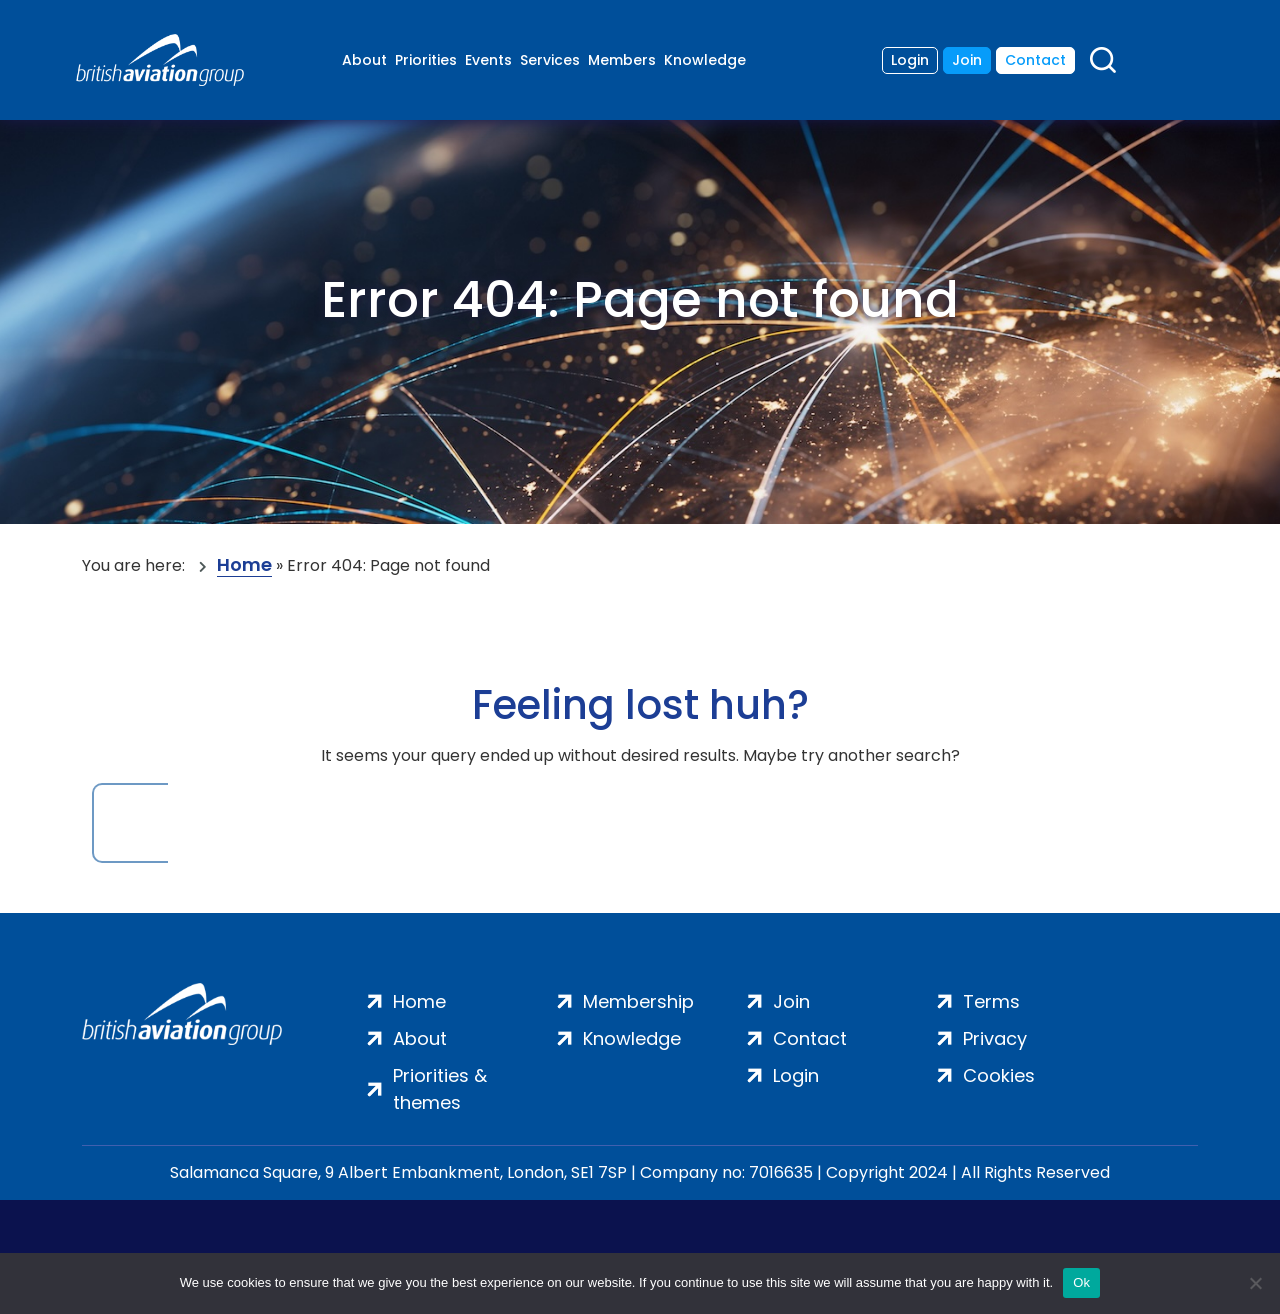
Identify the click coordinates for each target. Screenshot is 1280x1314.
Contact (1035, 60)
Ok (1081, 1282)
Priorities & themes (440, 1089)
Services (550, 60)
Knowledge (705, 60)
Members (622, 60)
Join (967, 60)
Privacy (995, 1038)
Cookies (999, 1075)
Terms (991, 1001)
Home (244, 565)
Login (910, 60)
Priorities (426, 60)
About (364, 60)
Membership (638, 1001)
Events (488, 60)
